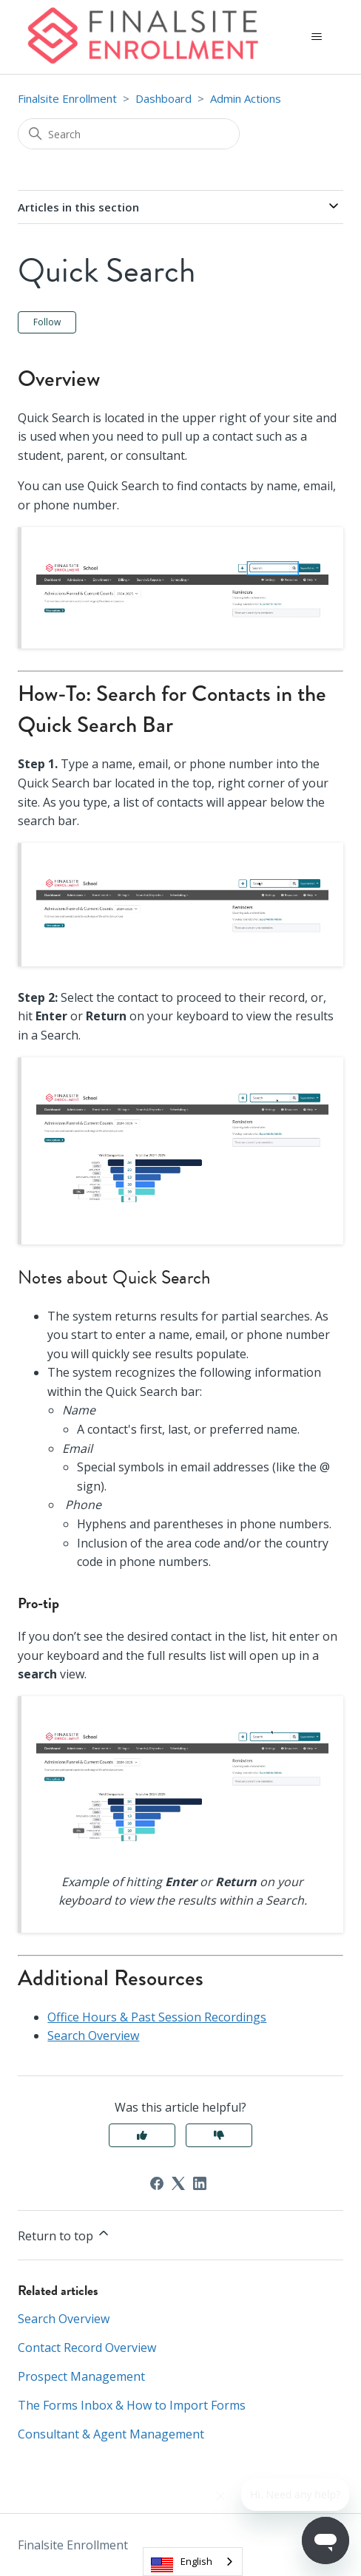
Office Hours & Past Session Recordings (156, 2017)
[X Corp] (178, 2183)
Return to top (64, 2235)
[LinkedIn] (199, 2183)
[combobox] (193, 2561)
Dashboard (163, 98)
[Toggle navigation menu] (317, 37)
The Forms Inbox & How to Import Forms (132, 2405)
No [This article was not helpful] (219, 2135)
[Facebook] (156, 2183)
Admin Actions (245, 98)
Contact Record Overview (87, 2347)
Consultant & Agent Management (111, 2434)
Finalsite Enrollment (67, 98)
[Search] (128, 134)
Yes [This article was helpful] (142, 2135)
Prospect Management (81, 2376)
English (196, 2561)
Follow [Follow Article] (47, 322)
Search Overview (93, 2035)
